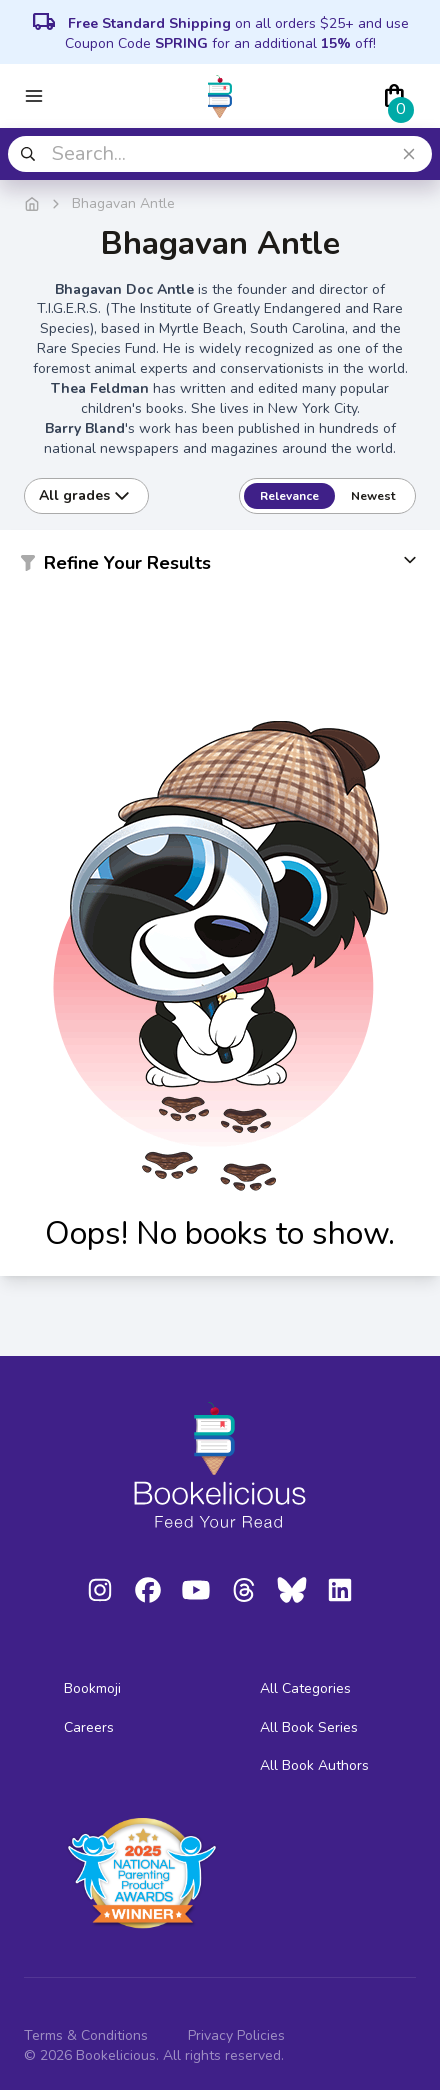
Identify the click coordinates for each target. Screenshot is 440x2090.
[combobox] (220, 154)
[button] (220, 567)
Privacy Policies (236, 2035)
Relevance (289, 496)
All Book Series (309, 1727)
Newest (373, 496)
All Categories (305, 1688)
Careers (89, 1727)
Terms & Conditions (86, 2035)
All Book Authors (314, 1765)
